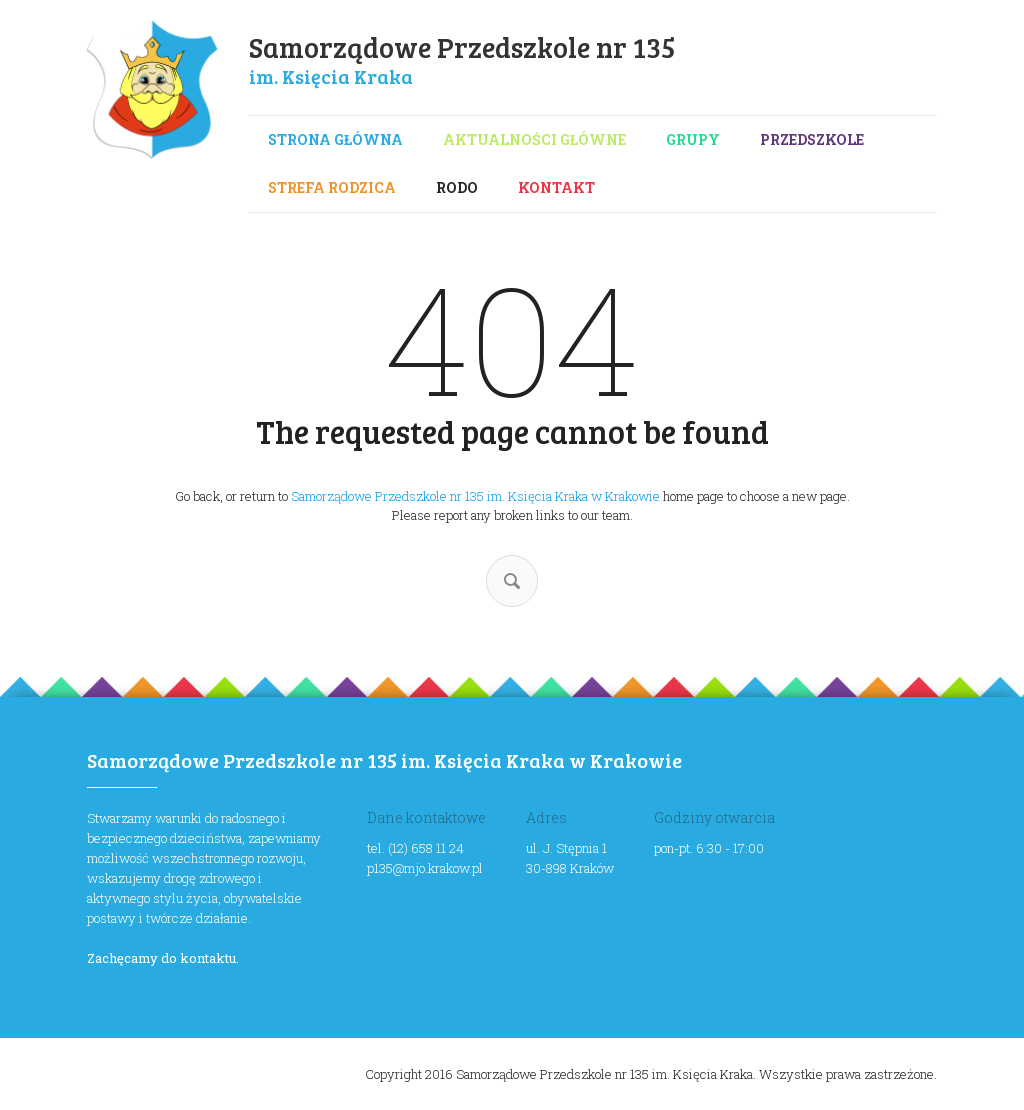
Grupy (693, 139)
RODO (457, 187)
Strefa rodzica (332, 187)
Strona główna (335, 139)
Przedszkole (812, 139)
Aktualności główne (534, 139)
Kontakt (556, 187)
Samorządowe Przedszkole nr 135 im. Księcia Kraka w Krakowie (475, 496)
